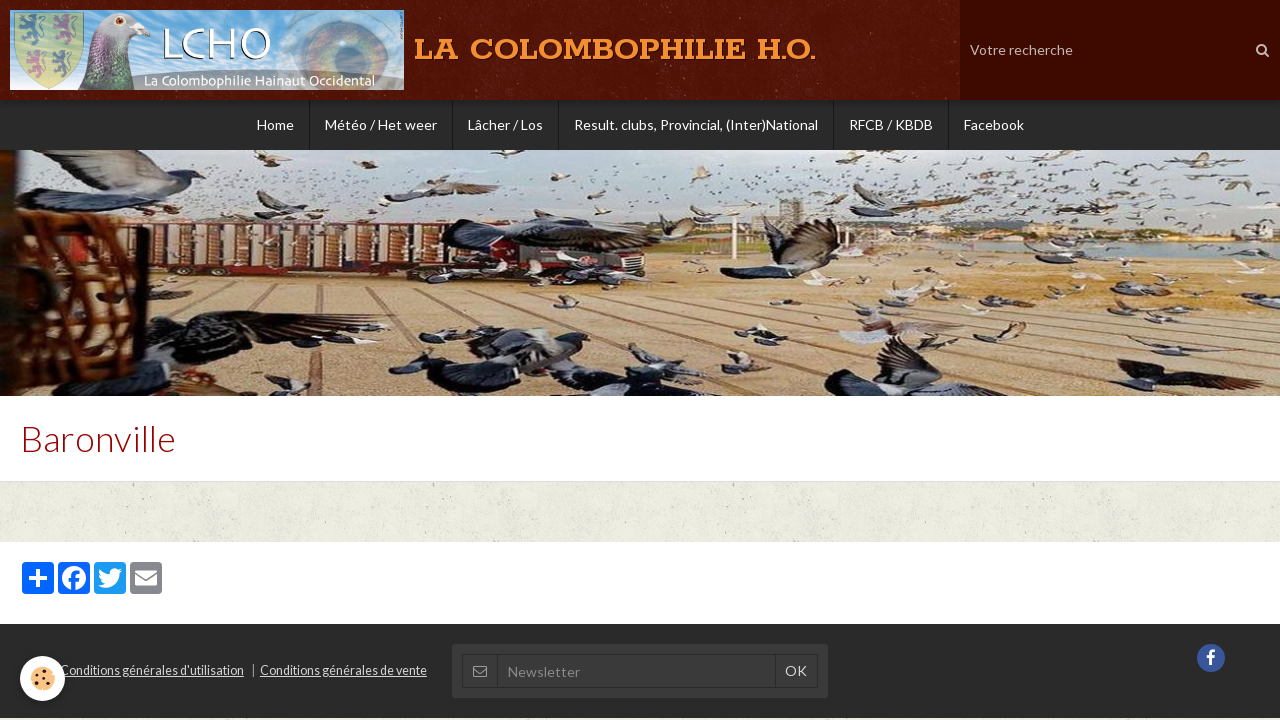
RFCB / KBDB (891, 124)
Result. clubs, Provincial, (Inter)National (696, 124)
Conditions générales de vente (343, 670)
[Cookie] (42, 678)
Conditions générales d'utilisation (152, 670)
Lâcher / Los (505, 124)
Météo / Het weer (381, 124)
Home (275, 124)
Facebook (994, 124)
